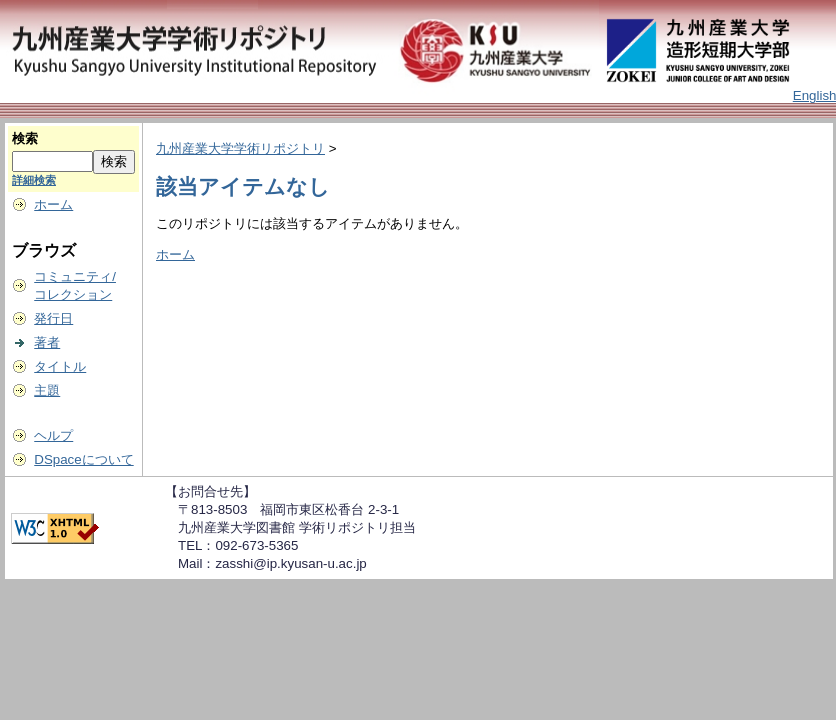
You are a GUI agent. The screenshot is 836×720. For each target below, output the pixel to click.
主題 (47, 390)
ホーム (53, 204)
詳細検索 (34, 180)
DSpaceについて (83, 459)
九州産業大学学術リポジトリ (240, 148)
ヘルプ (53, 435)
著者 (47, 342)
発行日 (53, 318)
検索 (25, 138)
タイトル (60, 366)
